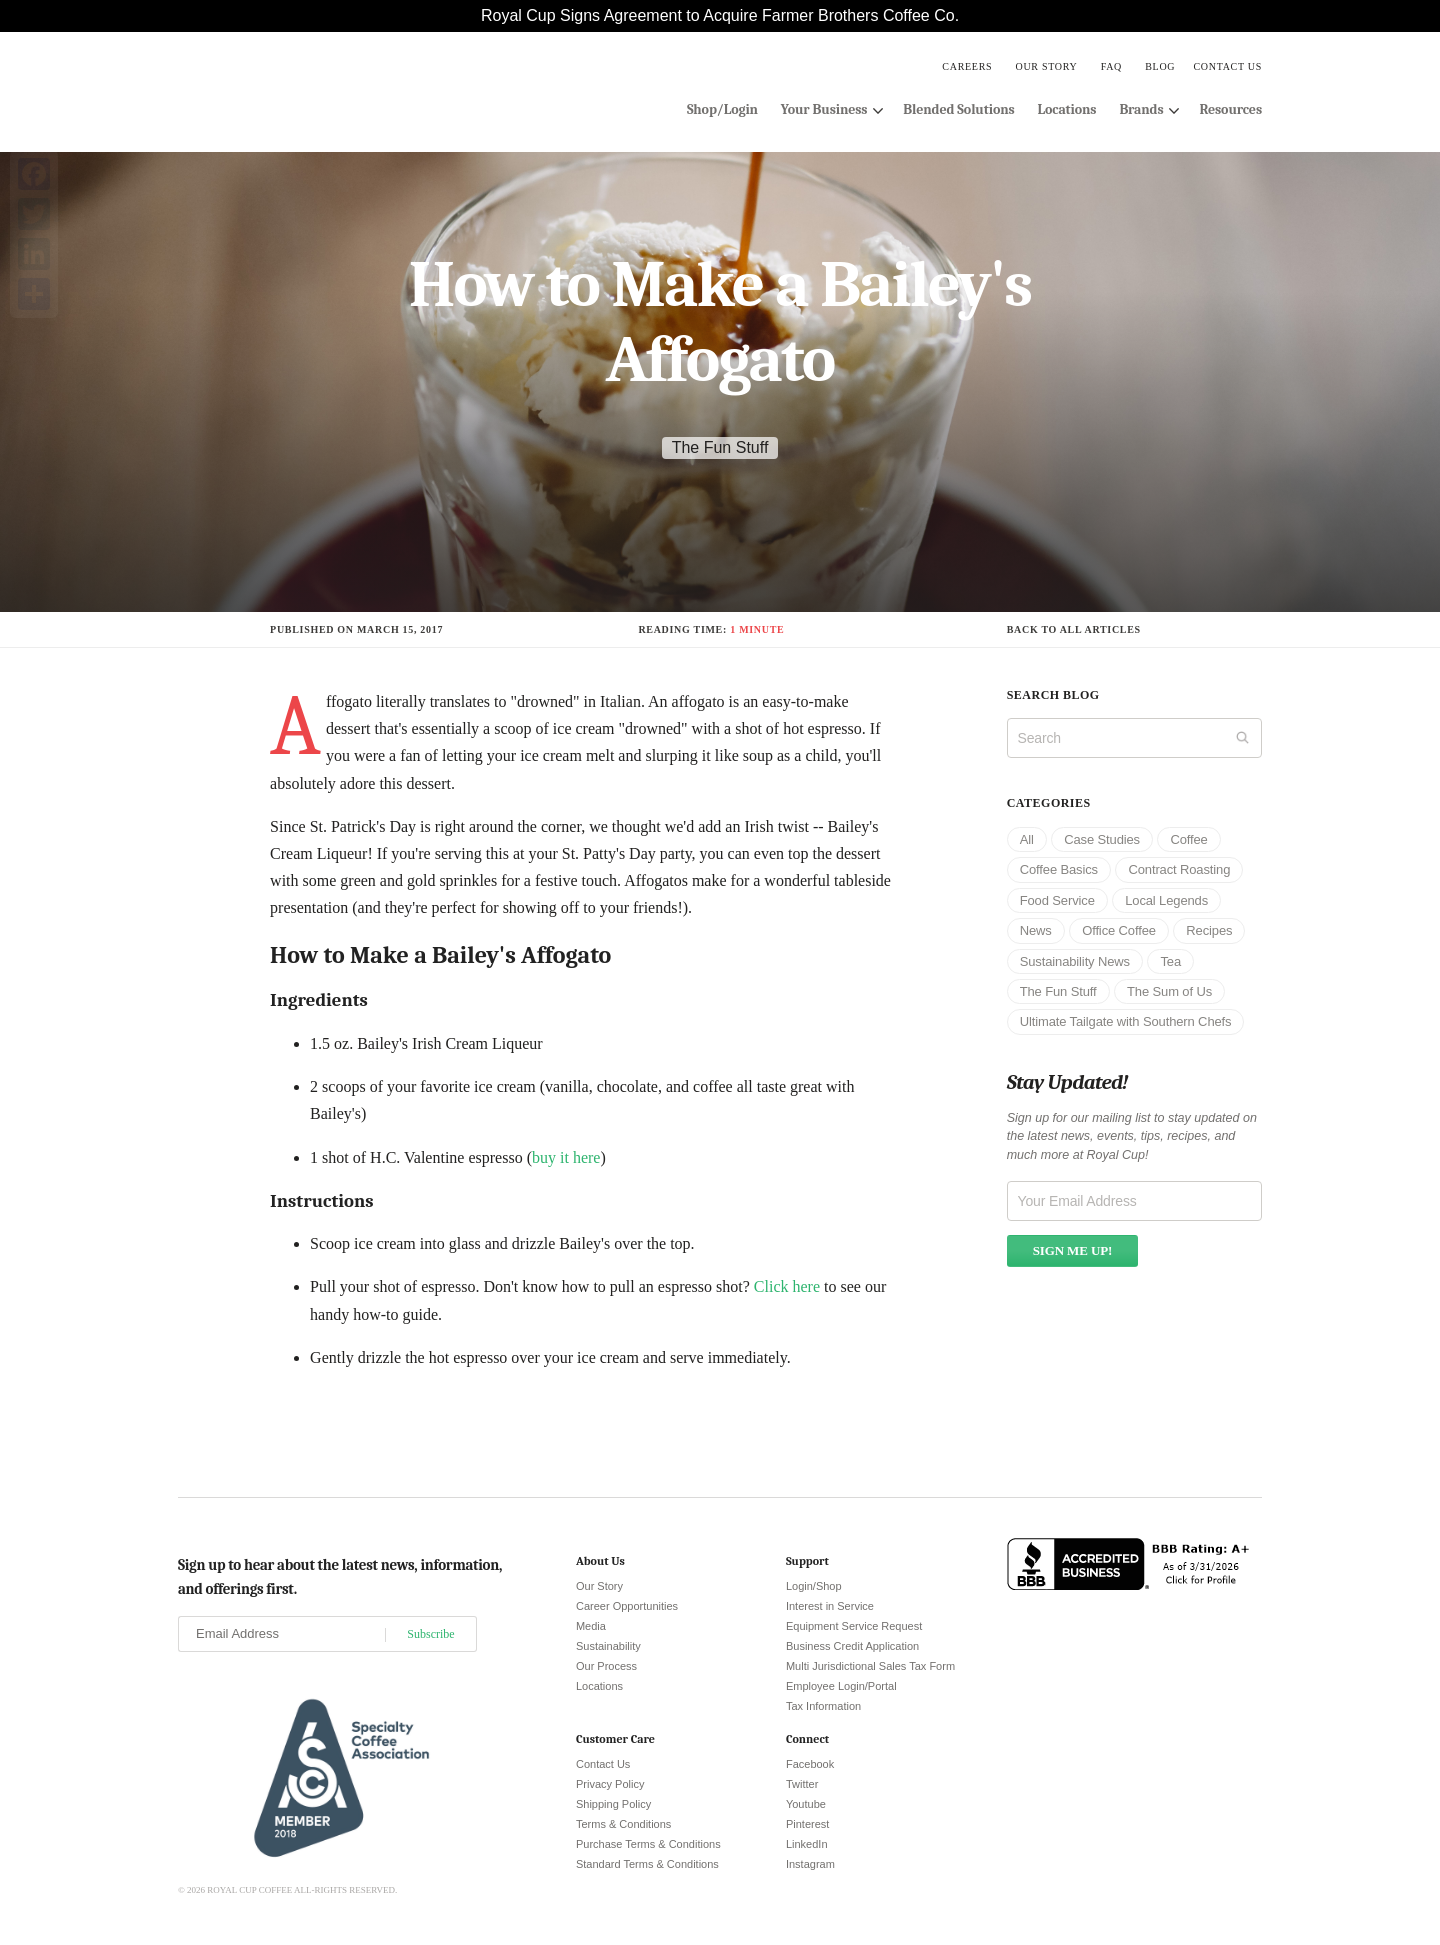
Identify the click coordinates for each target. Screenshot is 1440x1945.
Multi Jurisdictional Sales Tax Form (870, 1666)
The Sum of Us (1169, 991)
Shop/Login (722, 109)
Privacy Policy (610, 1784)
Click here (787, 1286)
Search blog (1053, 695)
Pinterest (807, 1824)
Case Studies (1102, 839)
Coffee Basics (1059, 869)
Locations (1067, 109)
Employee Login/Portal (841, 1686)
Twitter (802, 1784)
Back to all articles (1074, 629)
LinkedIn (807, 1844)
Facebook (810, 1764)
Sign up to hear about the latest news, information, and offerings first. (340, 1577)
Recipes (1209, 930)
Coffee (1188, 839)
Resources (1230, 109)
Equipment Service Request (854, 1626)
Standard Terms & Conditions (647, 1864)
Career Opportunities (627, 1606)
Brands (1141, 109)
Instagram (810, 1864)
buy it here (566, 1157)
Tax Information (823, 1706)
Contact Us (1227, 66)
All (1027, 839)
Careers (967, 66)
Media (591, 1626)
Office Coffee (1119, 930)
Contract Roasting (1179, 869)
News (1036, 930)
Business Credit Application (852, 1646)
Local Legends (1166, 900)
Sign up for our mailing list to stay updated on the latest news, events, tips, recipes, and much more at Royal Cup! (1132, 1137)
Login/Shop (814, 1586)
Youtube (806, 1804)
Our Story (1046, 66)
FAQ (1111, 66)
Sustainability (608, 1646)
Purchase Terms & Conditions (648, 1844)
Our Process (606, 1666)
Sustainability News (1075, 961)
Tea (1170, 961)
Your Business (824, 109)
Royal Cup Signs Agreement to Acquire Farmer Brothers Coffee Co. (720, 15)
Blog (1160, 66)
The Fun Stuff (720, 447)
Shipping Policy (613, 1804)
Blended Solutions (958, 109)
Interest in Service (830, 1606)
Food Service (1057, 900)
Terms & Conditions (623, 1824)
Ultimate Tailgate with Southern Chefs (1126, 1021)
